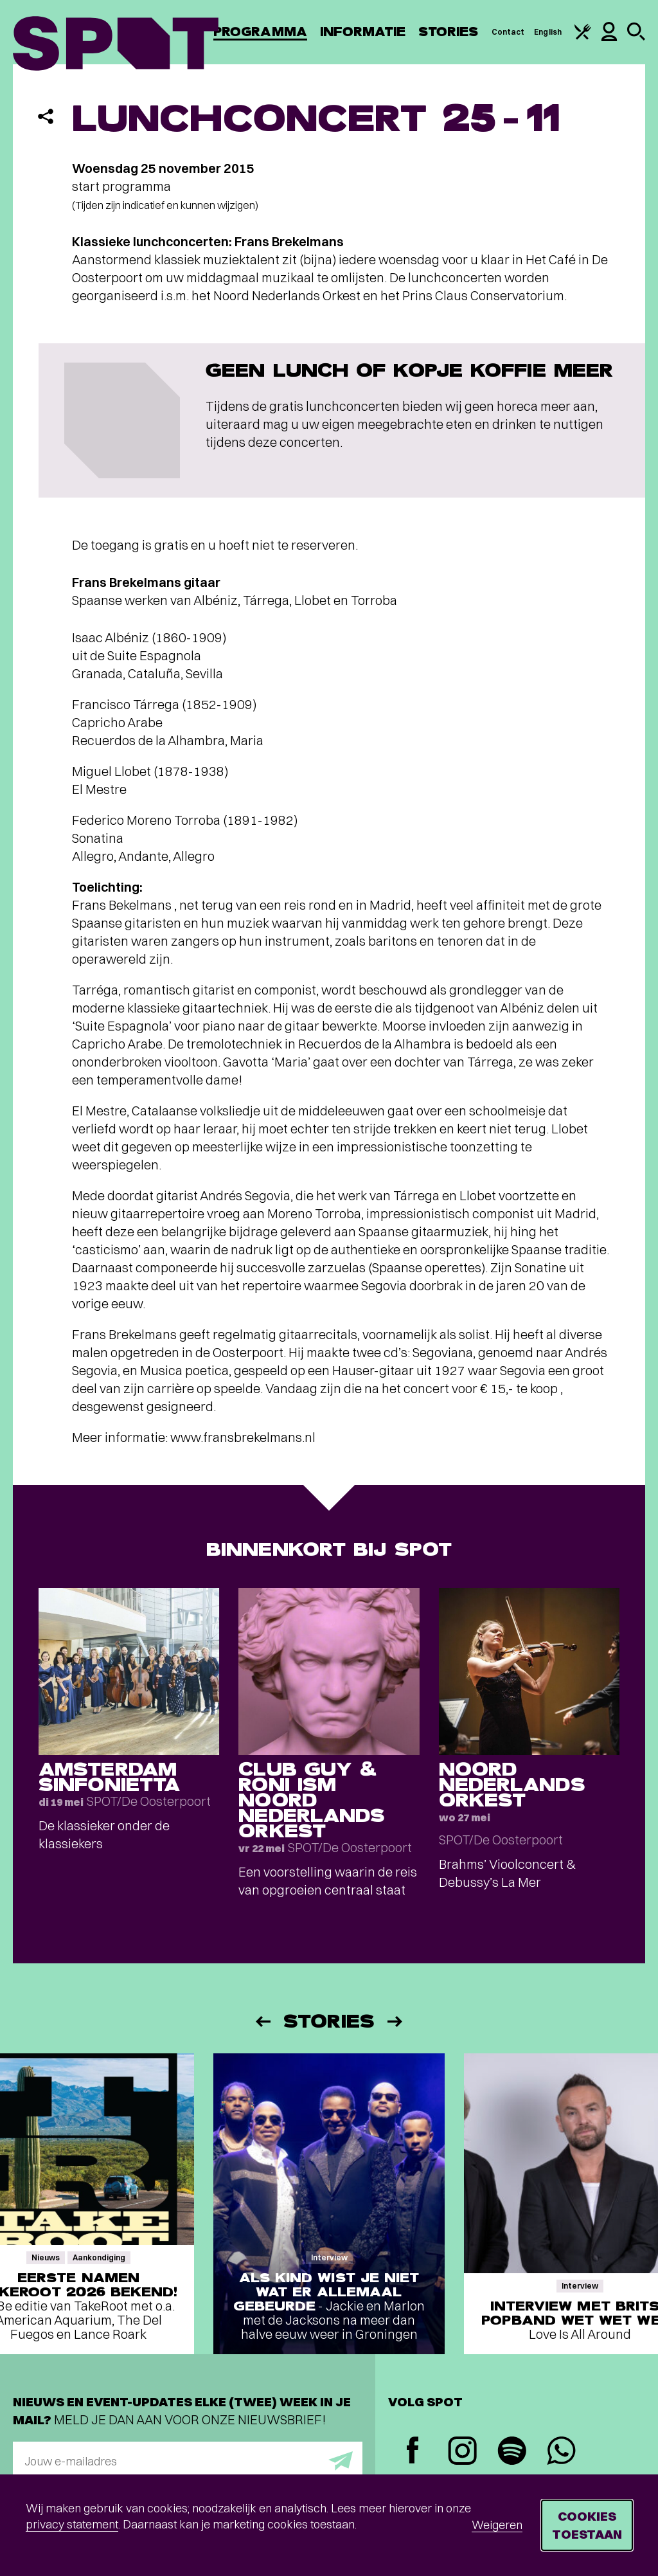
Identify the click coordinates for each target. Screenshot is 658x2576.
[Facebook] (413, 2452)
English (548, 32)
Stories (448, 32)
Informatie (362, 32)
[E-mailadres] (187, 2461)
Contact (508, 32)
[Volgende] (395, 2021)
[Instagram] (462, 2452)
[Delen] (45, 116)
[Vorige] (262, 2021)
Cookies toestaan (587, 2525)
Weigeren (497, 2524)
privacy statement (72, 2524)
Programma (260, 32)
